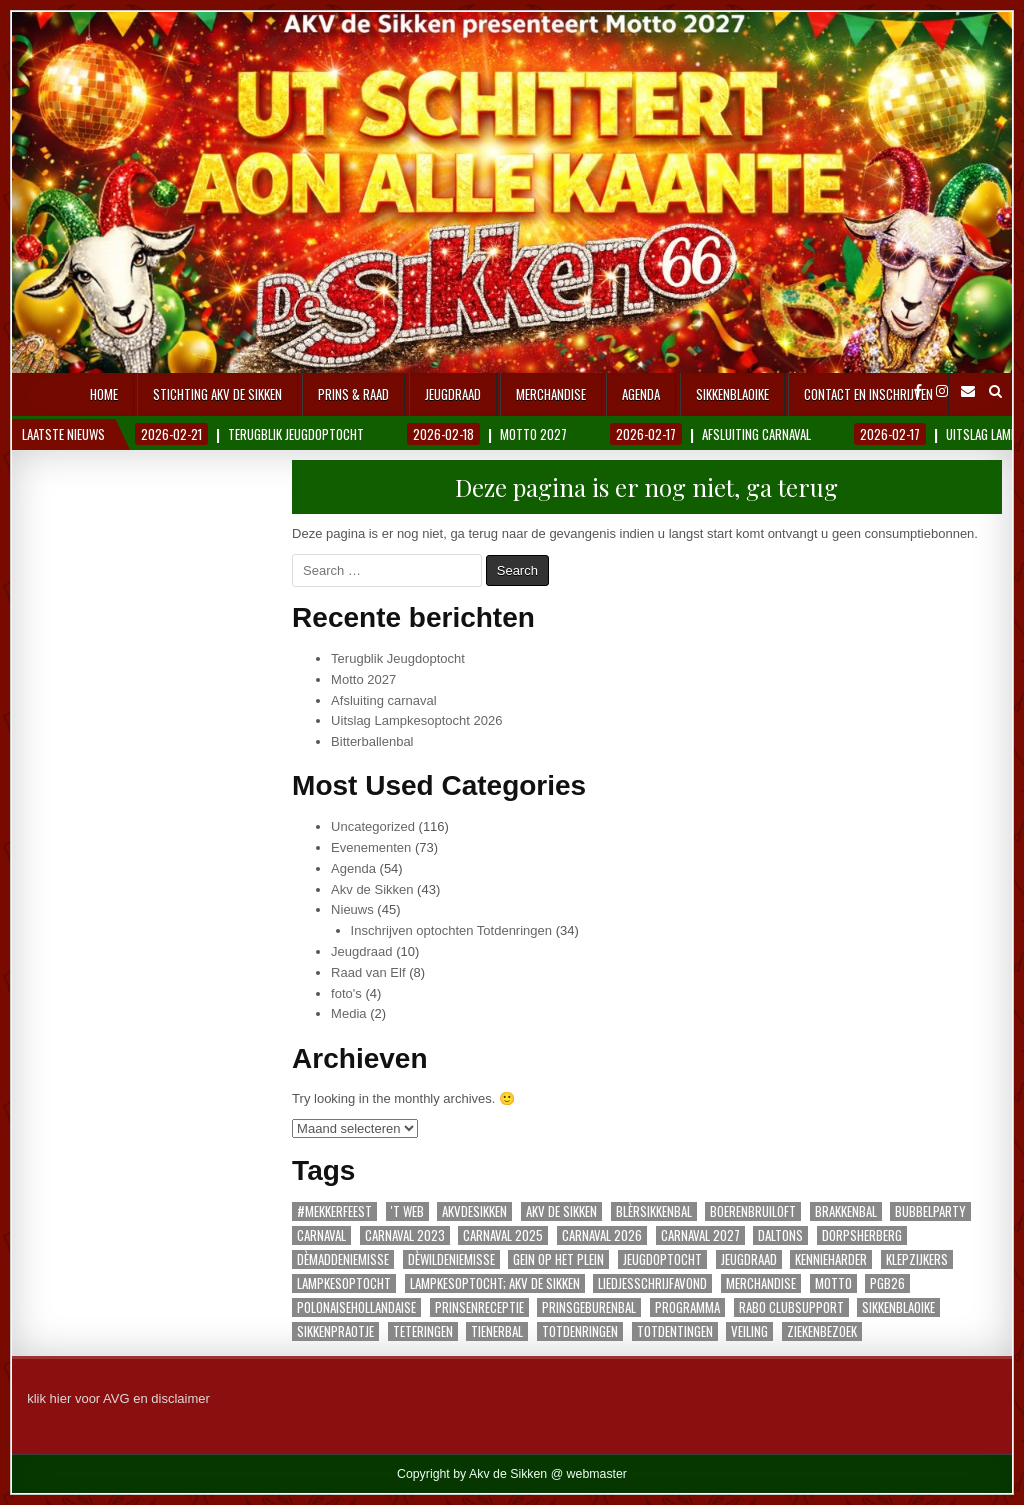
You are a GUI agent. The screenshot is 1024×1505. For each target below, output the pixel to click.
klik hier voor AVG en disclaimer (118, 1398)
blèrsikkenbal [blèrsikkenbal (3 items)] (654, 1211)
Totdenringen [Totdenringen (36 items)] (580, 1331)
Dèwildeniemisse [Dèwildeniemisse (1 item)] (451, 1259)
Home (104, 394)
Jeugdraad (453, 394)
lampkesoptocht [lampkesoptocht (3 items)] (344, 1283)
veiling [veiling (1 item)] (749, 1331)
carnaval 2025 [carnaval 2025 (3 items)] (503, 1235)
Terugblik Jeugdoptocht (398, 658)
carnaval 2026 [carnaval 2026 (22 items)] (602, 1235)
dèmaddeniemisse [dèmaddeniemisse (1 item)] (343, 1259)
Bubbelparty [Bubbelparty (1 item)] (930, 1211)
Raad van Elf (368, 972)
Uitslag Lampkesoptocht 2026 (416, 720)
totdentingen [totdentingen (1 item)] (675, 1331)
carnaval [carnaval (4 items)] (321, 1235)
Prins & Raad (353, 394)
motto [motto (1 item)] (833, 1283)
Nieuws (352, 909)
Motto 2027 (363, 679)
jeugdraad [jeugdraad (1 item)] (749, 1259)
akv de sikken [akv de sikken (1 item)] (561, 1211)
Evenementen (371, 847)
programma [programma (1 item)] (687, 1307)
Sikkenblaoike (732, 394)
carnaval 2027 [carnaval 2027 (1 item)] (700, 1235)
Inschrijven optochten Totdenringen (451, 930)
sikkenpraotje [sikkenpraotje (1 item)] (335, 1331)
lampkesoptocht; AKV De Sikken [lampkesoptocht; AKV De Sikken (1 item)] (495, 1283)
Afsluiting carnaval (384, 700)
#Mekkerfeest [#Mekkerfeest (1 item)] (334, 1211)
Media (348, 1013)
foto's (346, 993)
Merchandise (551, 394)
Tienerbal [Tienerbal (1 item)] (497, 1331)
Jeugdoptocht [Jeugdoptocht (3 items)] (662, 1259)
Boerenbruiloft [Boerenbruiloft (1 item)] (753, 1211)
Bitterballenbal (372, 741)
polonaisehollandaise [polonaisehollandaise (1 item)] (356, 1307)
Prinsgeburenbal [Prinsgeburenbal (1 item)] (589, 1307)
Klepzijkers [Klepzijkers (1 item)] (917, 1259)
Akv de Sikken (372, 889)
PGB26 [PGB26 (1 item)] (887, 1283)
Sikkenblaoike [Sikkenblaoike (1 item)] (898, 1307)
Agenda (641, 394)
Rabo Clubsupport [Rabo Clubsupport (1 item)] (791, 1307)
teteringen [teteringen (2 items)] (423, 1331)
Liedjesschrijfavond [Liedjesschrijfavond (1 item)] (652, 1283)
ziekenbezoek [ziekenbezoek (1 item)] (822, 1331)
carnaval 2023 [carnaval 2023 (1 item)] (405, 1235)
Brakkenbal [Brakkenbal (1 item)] (846, 1211)
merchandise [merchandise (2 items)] (761, 1283)
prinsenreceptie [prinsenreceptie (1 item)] (479, 1307)
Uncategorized (373, 826)
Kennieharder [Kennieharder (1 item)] (831, 1259)
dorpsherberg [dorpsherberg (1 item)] (862, 1235)
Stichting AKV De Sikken (217, 394)
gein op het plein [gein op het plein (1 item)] (558, 1259)
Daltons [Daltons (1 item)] (780, 1235)
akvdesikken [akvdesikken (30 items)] (474, 1211)
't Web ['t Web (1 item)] (407, 1211)
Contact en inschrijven (868, 394)
